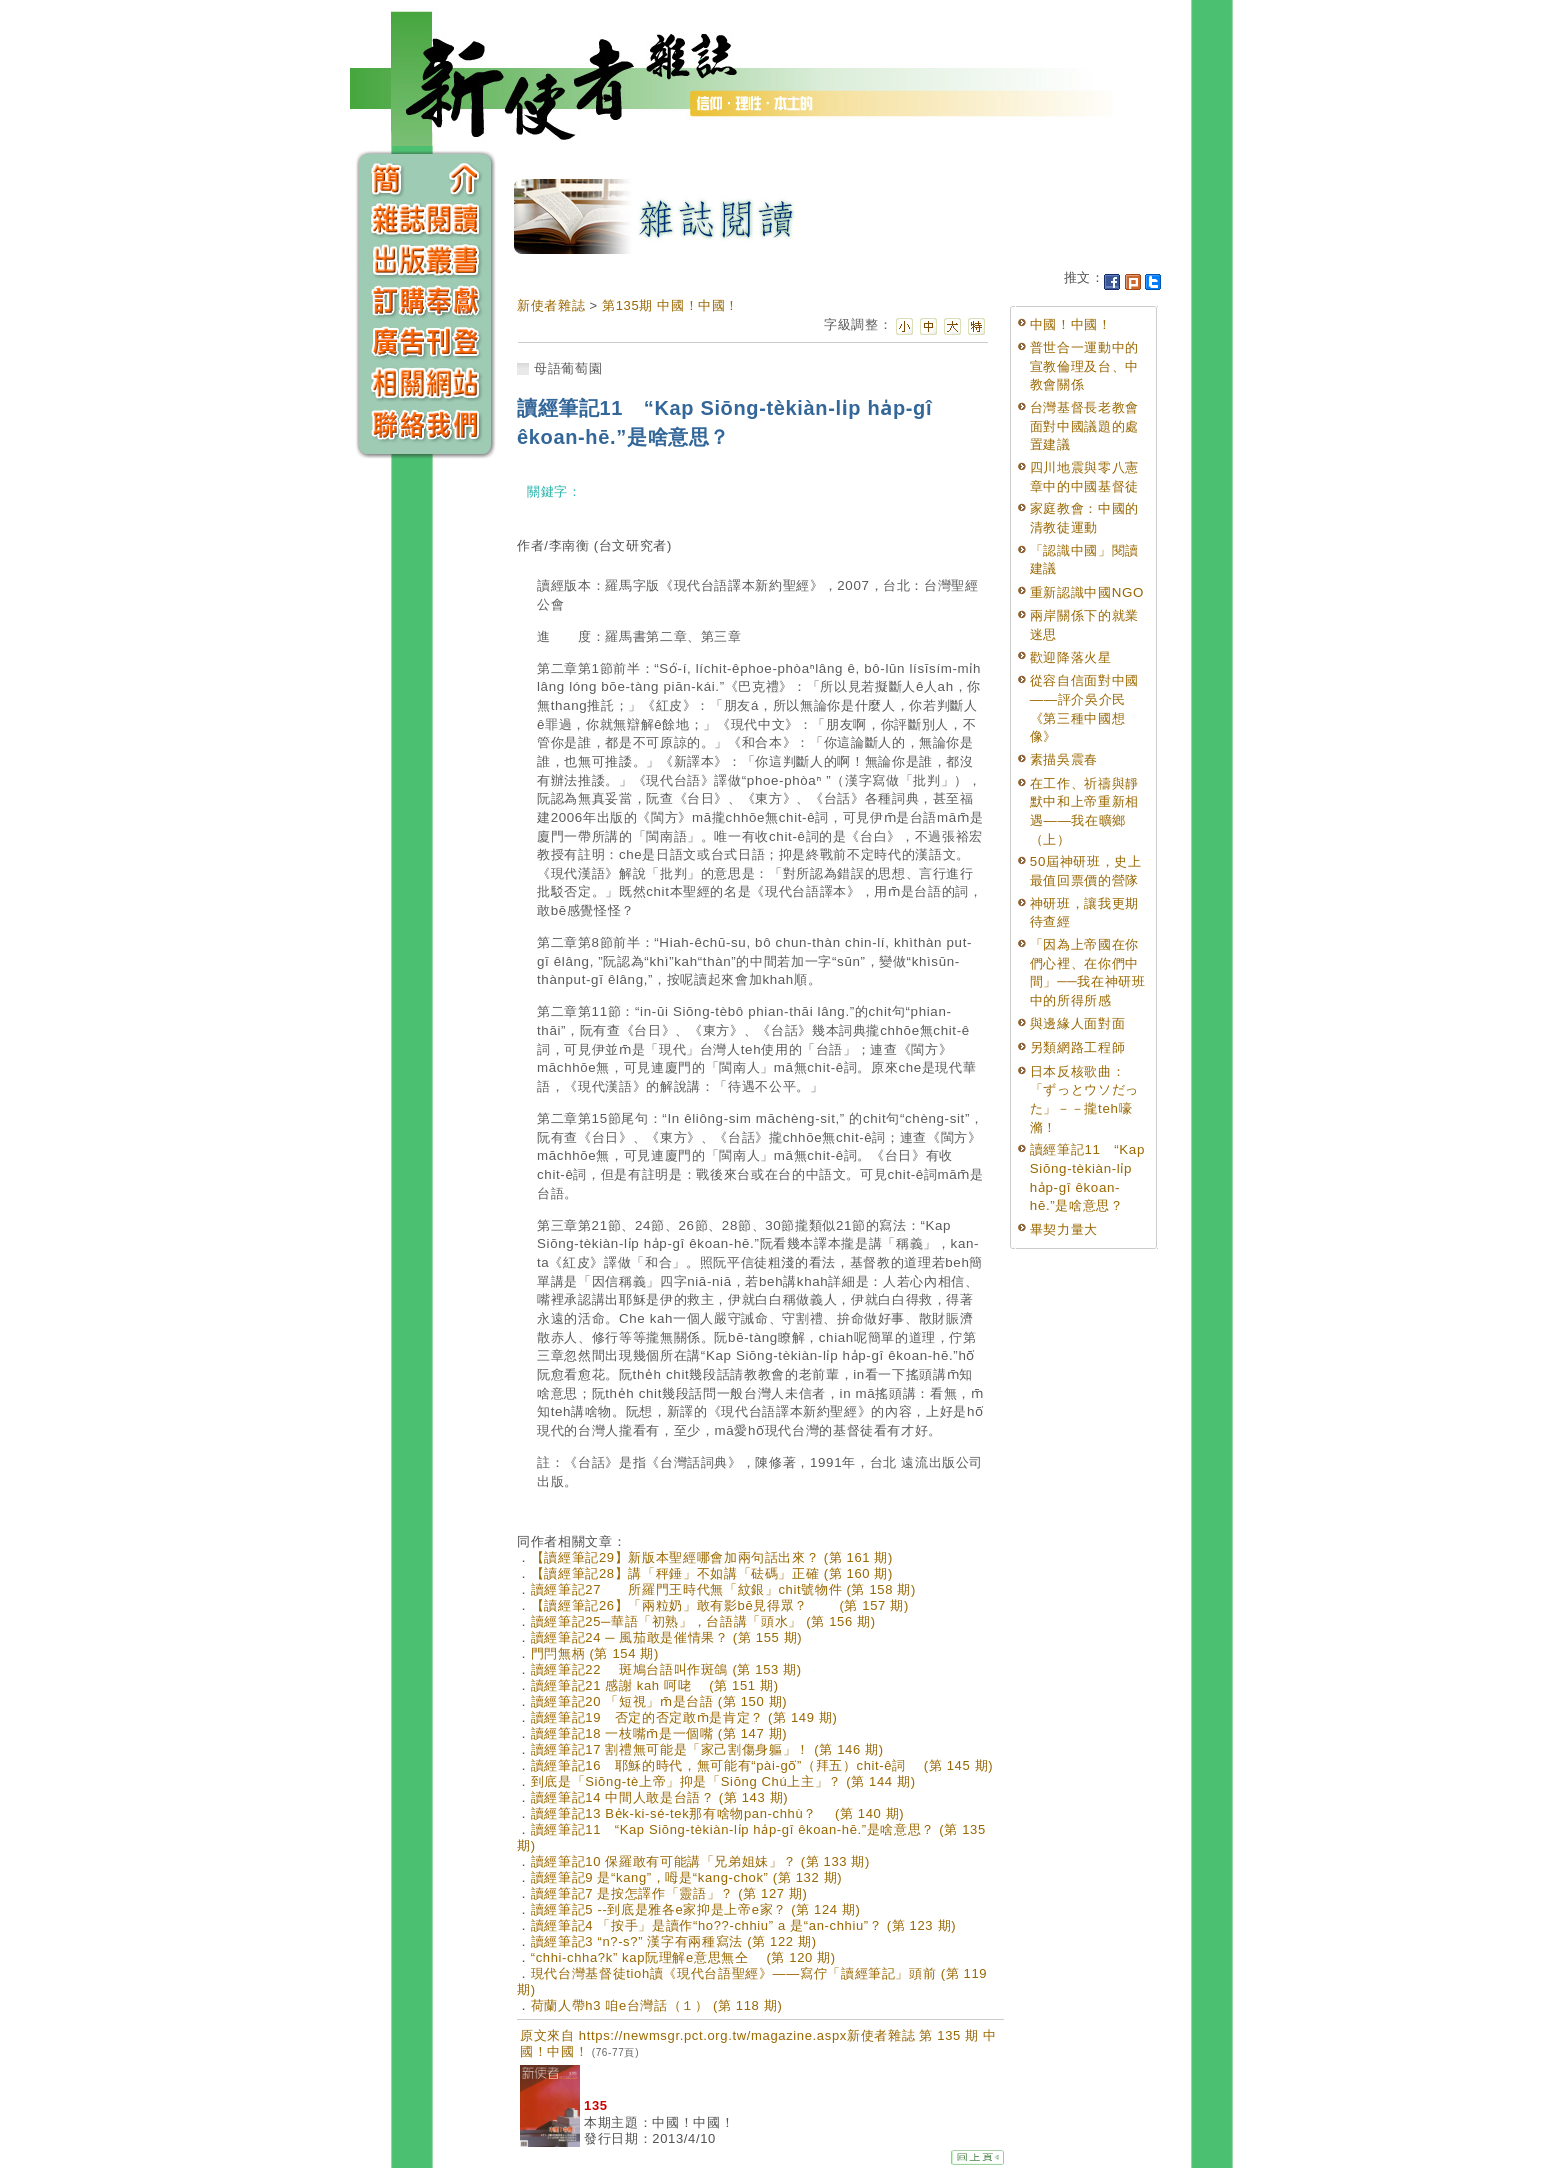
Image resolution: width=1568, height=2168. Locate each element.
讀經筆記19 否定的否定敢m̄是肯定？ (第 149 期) (684, 1717)
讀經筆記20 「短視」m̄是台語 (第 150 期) (659, 1701)
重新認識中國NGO (1087, 592)
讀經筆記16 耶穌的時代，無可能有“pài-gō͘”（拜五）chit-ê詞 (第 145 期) (762, 1765)
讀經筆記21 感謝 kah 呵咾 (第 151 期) (655, 1685)
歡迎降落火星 (1071, 657)
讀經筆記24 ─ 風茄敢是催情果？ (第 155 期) (667, 1637)
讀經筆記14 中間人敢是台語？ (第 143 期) (660, 1797)
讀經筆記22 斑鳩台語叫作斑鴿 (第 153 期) (666, 1669)
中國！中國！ (1071, 324)
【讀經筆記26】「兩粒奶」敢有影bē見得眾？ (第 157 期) (720, 1605)
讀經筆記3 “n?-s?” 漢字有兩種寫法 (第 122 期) (674, 1941)
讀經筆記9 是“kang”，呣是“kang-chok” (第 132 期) (687, 1877)
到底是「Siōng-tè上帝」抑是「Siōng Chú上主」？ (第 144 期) (723, 1781)
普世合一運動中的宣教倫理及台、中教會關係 (1084, 366)
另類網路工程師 (1078, 1047)
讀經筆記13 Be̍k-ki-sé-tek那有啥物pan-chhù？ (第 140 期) (718, 1813)
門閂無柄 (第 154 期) (595, 1653)
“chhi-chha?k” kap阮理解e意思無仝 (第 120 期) (683, 1957)
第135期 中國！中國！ (670, 305)
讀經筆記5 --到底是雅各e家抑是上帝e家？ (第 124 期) (696, 1909)
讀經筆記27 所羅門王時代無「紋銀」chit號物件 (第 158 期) (723, 1589)
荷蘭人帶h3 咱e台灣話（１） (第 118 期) (657, 2005)
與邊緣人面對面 (1078, 1023)
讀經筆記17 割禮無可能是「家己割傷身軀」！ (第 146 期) (707, 1749)
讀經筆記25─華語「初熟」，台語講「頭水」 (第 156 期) (703, 1621)
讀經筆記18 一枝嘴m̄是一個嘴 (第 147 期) (659, 1733)
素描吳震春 (1064, 759)
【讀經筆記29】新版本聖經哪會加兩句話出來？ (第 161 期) (712, 1557)
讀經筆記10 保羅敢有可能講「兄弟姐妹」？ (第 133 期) (700, 1861)
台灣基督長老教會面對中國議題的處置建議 (1084, 426)
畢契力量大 (1064, 1229)
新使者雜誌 (551, 305)
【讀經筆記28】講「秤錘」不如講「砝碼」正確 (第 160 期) (712, 1573)
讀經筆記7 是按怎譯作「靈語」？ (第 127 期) (669, 1893)
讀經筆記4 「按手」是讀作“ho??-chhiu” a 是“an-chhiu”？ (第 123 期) (744, 1925)
